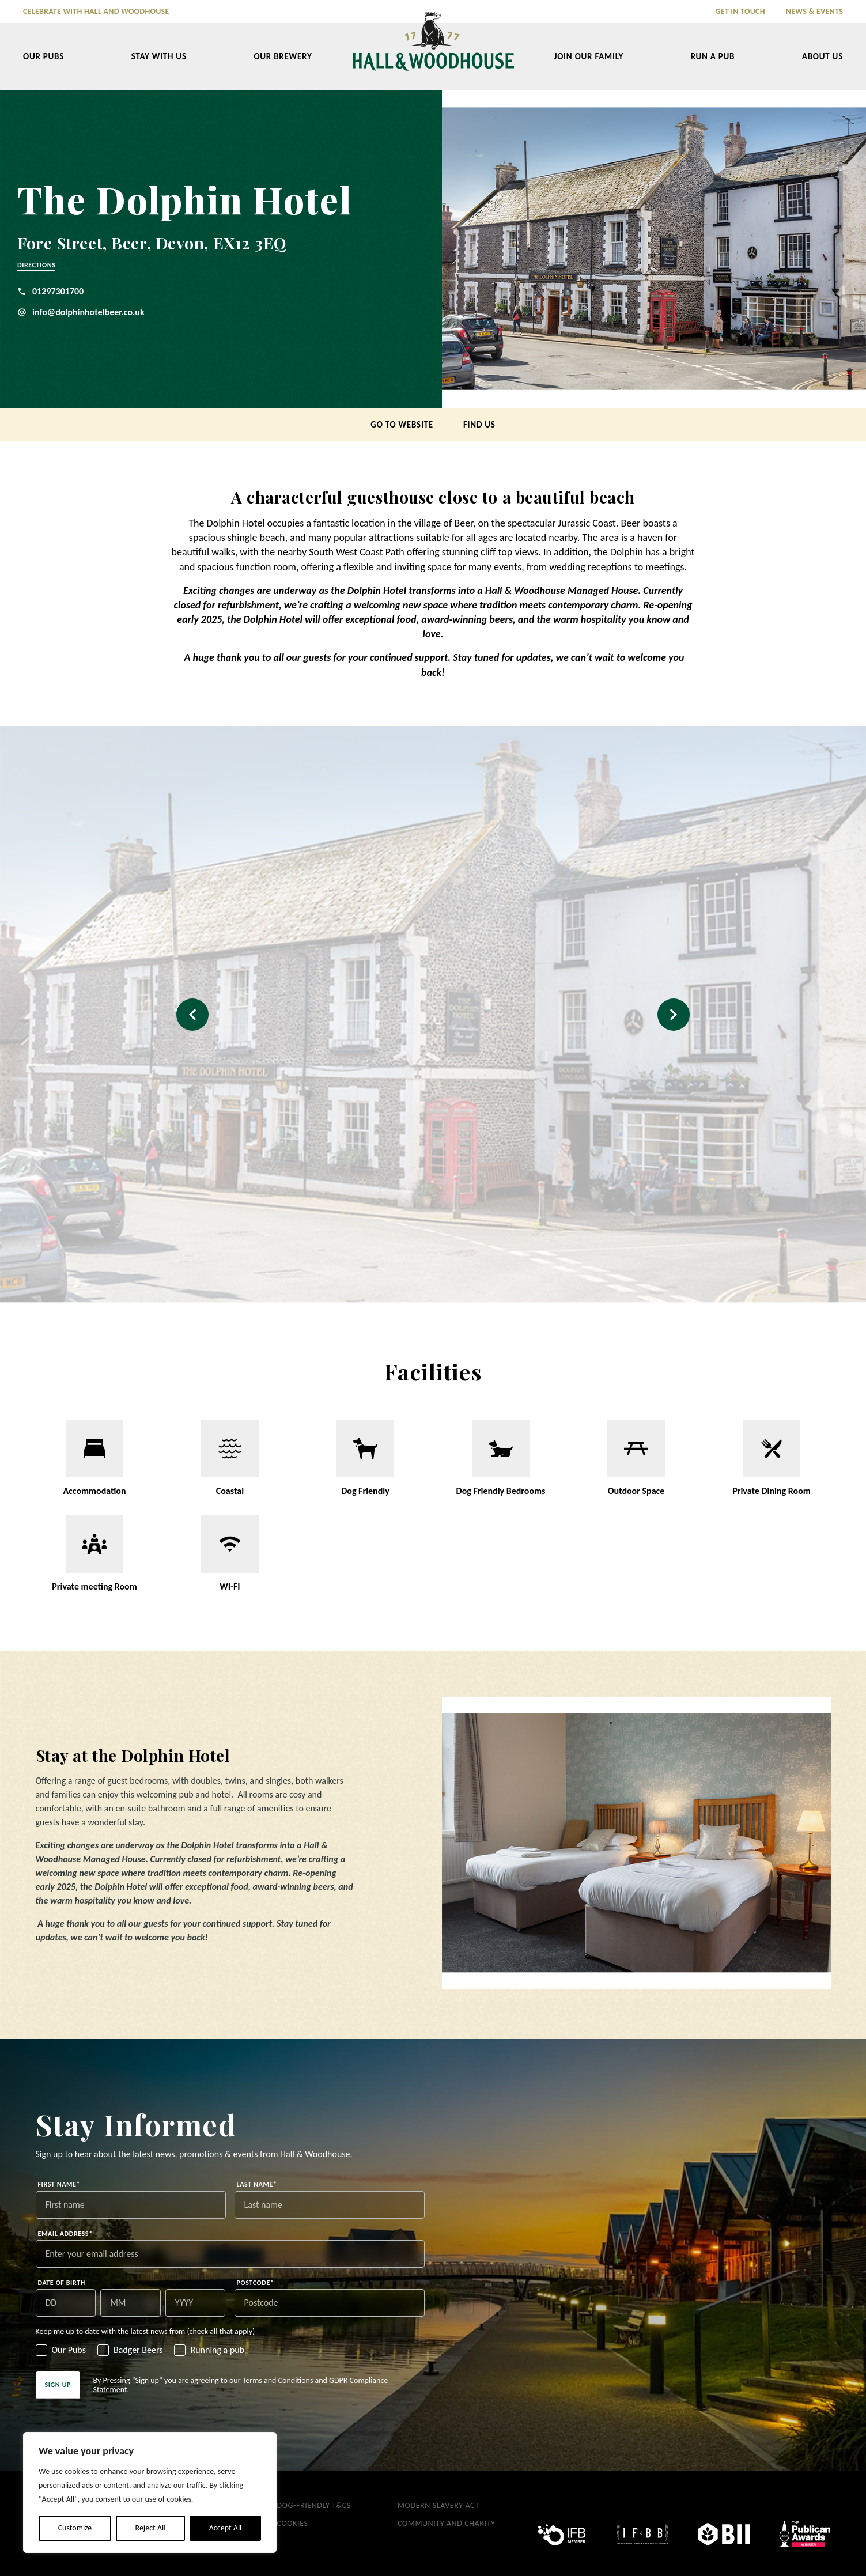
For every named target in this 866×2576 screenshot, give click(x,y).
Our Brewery (283, 56)
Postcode (255, 2283)
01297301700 (50, 291)
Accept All (225, 2528)
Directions (36, 265)
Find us (479, 424)
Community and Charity (447, 2523)
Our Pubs (43, 56)
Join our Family (588, 56)
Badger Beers (138, 2349)
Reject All (150, 2528)
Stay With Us (159, 56)
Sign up (58, 2385)
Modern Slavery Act (438, 2505)
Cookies (292, 2523)
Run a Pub (713, 56)
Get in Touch (740, 11)
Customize (75, 2528)
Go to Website (401, 424)
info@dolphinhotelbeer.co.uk (81, 312)
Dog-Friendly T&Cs (314, 2505)
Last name (257, 2184)
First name (59, 2184)
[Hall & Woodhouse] (433, 49)
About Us (822, 56)
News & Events (814, 11)
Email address (65, 2234)
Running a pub (217, 2349)
